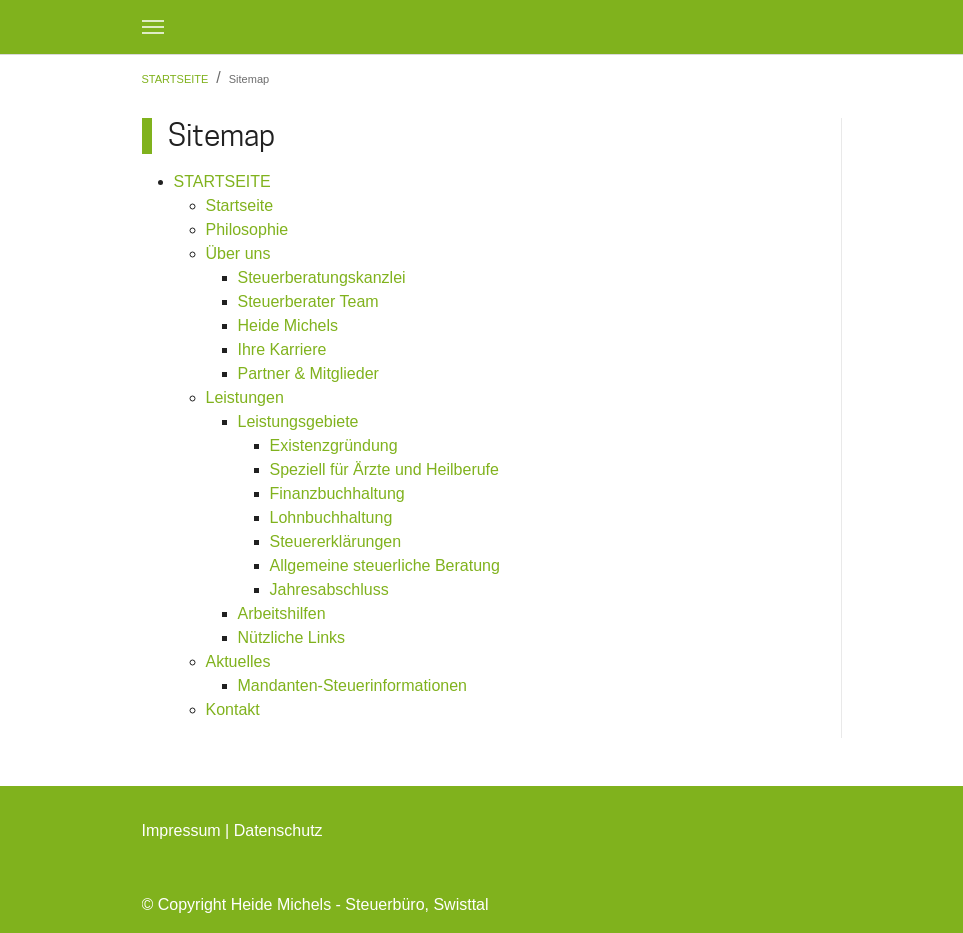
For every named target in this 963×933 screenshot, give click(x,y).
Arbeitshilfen (282, 613)
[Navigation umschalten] (153, 27)
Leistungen (245, 397)
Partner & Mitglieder (308, 373)
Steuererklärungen (336, 541)
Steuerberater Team (308, 301)
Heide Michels (288, 325)
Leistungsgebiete (298, 421)
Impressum (181, 830)
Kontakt (233, 709)
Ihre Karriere (282, 349)
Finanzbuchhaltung (337, 493)
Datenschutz (278, 830)
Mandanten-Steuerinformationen (352, 685)
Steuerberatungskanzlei (322, 277)
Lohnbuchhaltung (331, 517)
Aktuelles (238, 661)
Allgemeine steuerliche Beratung (385, 565)
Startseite (240, 205)
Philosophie (247, 229)
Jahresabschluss (329, 589)
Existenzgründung (334, 445)
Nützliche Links (292, 637)
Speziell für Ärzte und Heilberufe (384, 469)
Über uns (238, 253)
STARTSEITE (222, 181)
